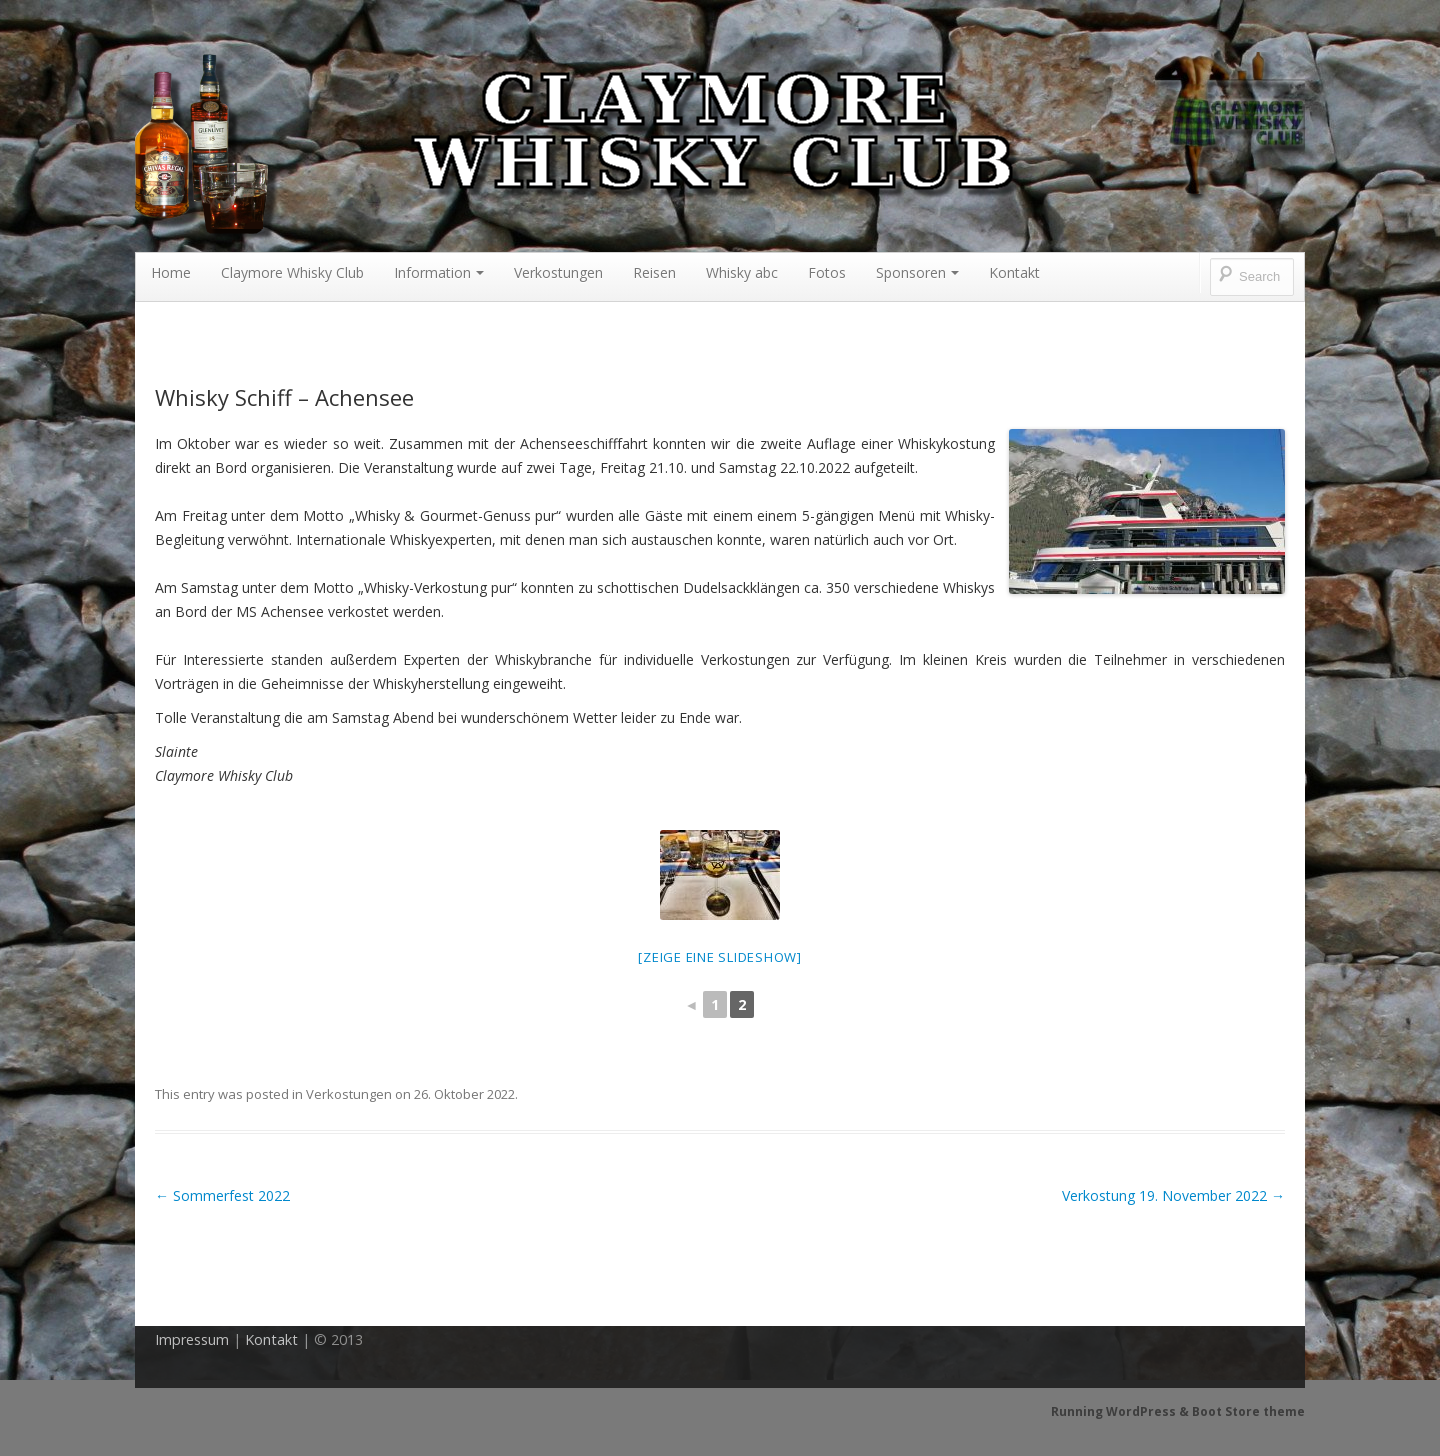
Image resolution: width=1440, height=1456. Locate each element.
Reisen (654, 272)
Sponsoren (917, 272)
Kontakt (1014, 272)
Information (439, 272)
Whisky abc (742, 272)
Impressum (192, 1339)
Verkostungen (558, 272)
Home (171, 272)
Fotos (827, 272)
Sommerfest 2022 (222, 1195)
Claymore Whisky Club (292, 272)
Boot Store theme (1248, 1411)
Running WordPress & (1121, 1411)
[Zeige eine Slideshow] (720, 957)
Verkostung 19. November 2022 (1173, 1195)
